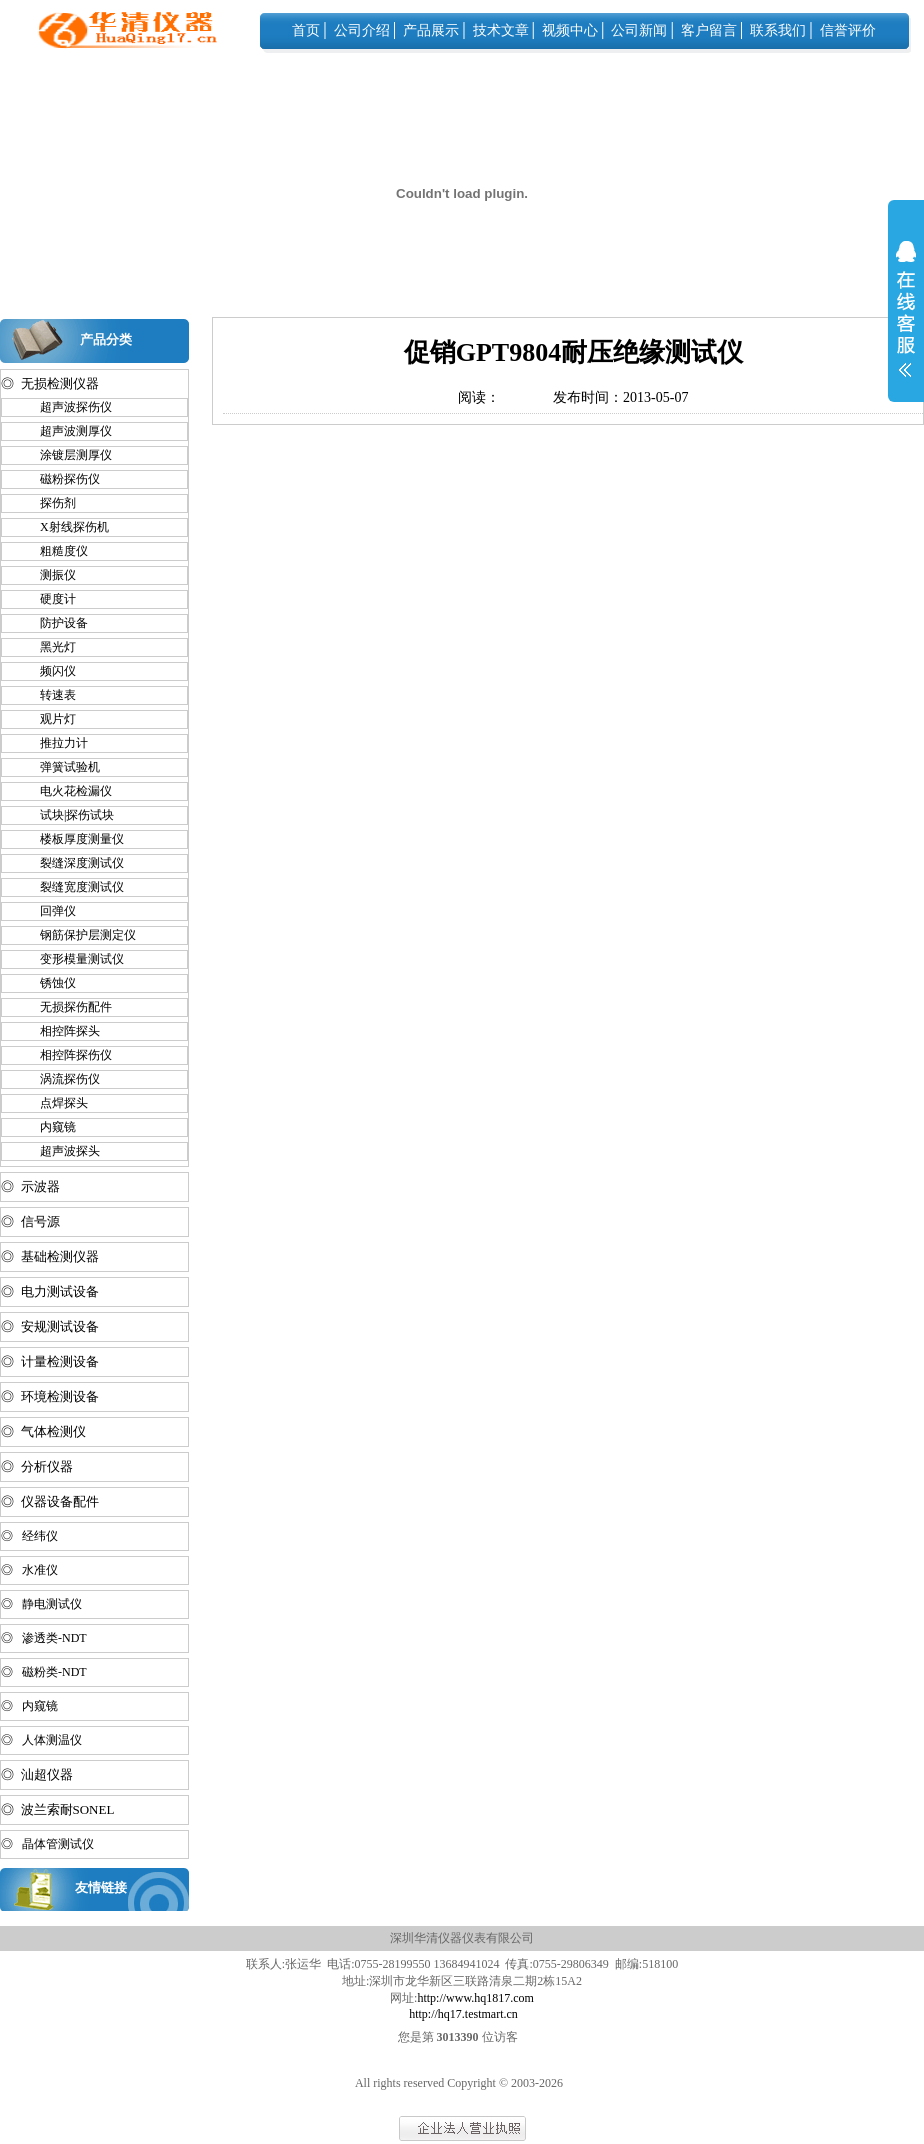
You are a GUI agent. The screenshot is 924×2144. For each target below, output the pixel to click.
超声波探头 (61, 1151)
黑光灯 (49, 647)
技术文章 (501, 30)
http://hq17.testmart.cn (463, 2014)
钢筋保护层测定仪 (79, 935)
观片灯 (49, 719)
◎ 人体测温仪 (41, 1740)
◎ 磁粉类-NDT (44, 1672)
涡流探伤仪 (61, 1079)
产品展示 (431, 30)
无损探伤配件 (67, 1007)
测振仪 (49, 575)
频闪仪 (49, 671)
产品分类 (106, 339)
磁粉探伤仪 (61, 479)
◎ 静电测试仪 (41, 1604)
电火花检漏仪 (67, 791)
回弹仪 (49, 911)
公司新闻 (639, 30)
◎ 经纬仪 (29, 1536)
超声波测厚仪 (67, 431)
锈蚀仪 (49, 983)
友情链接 (101, 1887)
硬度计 (49, 599)
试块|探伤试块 (68, 815)
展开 (906, 322)
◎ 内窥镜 (29, 1706)
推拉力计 (55, 743)
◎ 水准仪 (29, 1570)
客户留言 (709, 30)
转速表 (49, 695)
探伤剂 (49, 503)
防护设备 (55, 623)
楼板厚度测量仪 (73, 839)
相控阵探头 (61, 1031)
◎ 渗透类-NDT (44, 1638)
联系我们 (778, 30)
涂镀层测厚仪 (67, 455)
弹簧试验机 (61, 767)
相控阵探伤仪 (67, 1055)
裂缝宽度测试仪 (73, 887)
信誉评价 (848, 30)
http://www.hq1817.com (475, 1998)
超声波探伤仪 (67, 407)
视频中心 (570, 30)
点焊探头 (55, 1103)
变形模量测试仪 (73, 959)
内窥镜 (49, 1127)
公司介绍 (362, 30)
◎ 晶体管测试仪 (47, 1844)
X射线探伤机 (65, 527)
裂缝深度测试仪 (73, 863)
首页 (306, 30)
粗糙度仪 (55, 551)
